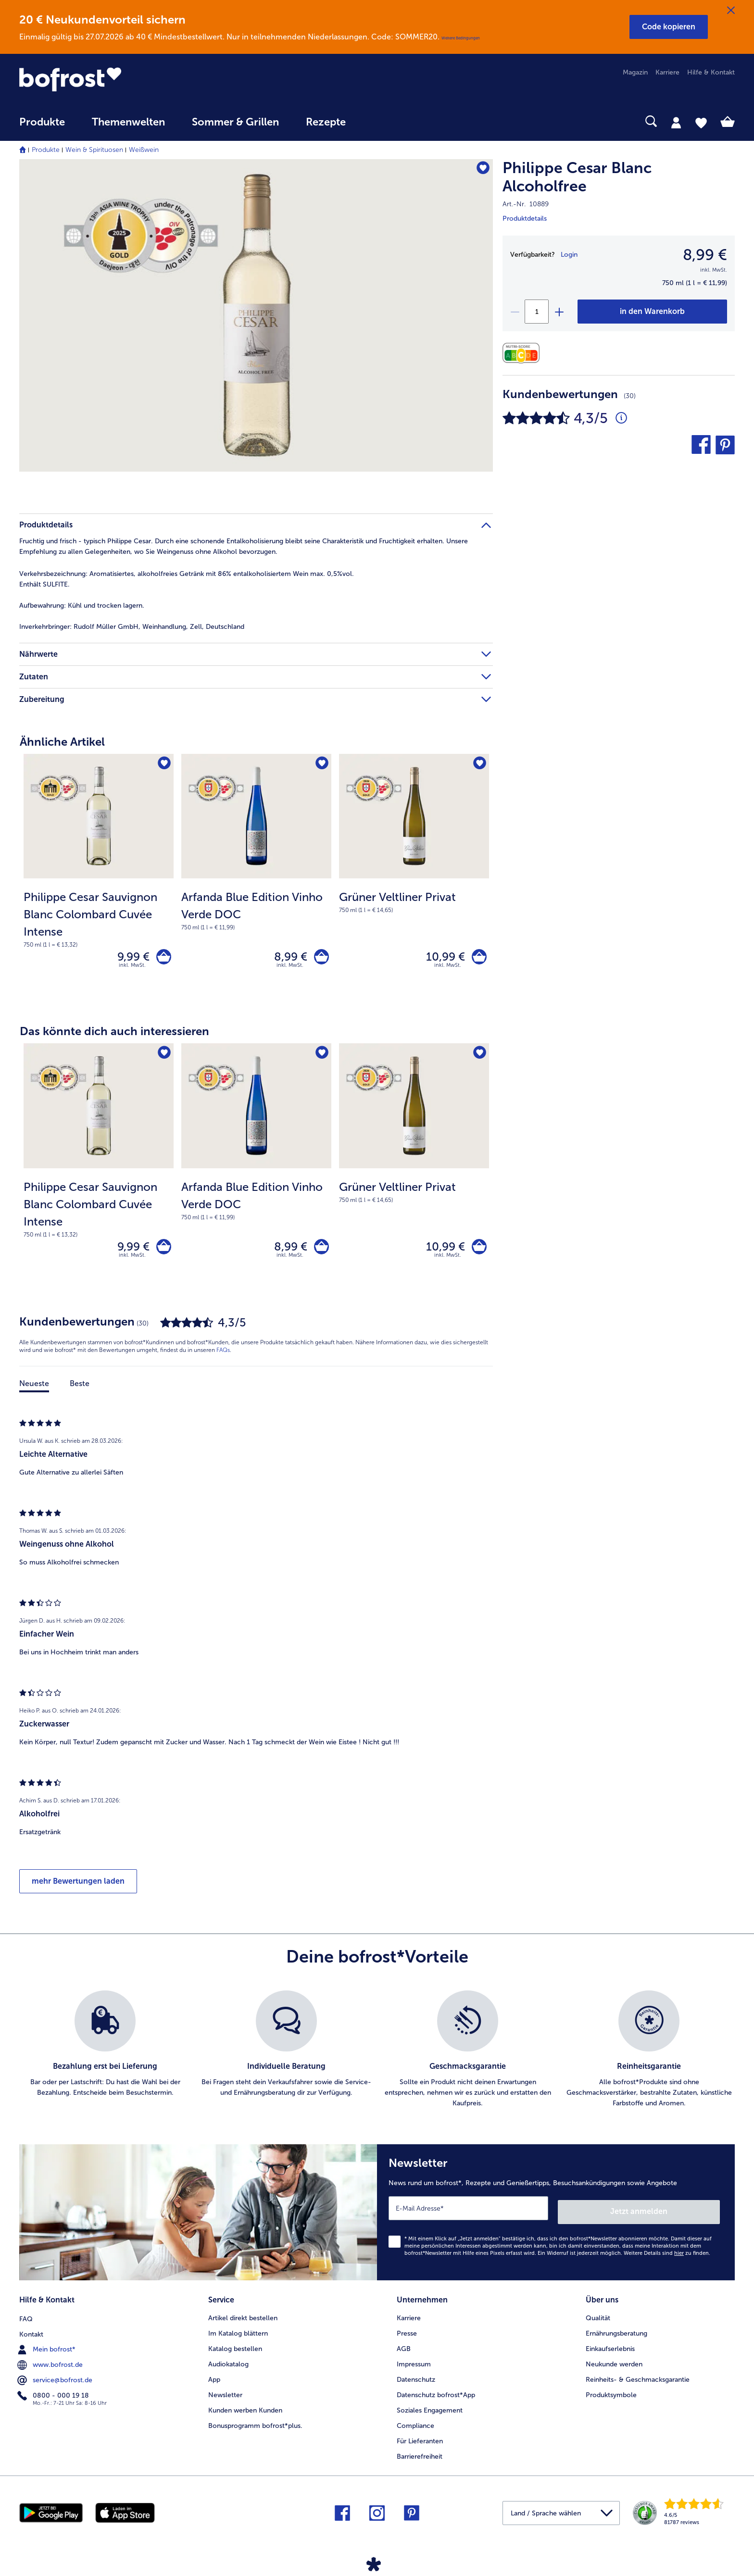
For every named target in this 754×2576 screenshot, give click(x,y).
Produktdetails (525, 218)
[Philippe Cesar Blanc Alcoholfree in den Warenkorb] (652, 312)
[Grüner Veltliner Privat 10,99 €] (414, 879)
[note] (99, 918)
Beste (79, 1390)
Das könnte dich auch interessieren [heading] (114, 1035)
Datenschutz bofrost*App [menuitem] (436, 2396)
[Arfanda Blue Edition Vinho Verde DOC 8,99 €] (256, 879)
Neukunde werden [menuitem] (614, 2366)
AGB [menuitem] (404, 2350)
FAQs (223, 1357)
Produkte (46, 150)
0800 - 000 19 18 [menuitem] (54, 2396)
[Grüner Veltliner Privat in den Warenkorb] (477, 958)
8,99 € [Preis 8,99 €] (286, 958)
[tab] (676, 122)
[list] (377, 2057)
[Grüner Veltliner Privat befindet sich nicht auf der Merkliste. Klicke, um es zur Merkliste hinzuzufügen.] (479, 764)
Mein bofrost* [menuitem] (47, 2350)
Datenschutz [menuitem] (416, 2381)
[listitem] (105, 2057)
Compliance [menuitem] (415, 2427)
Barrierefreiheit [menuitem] (419, 2458)
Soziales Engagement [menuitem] (430, 2412)
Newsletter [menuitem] (225, 2396)
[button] (668, 27)
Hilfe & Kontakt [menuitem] (711, 72)
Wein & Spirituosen (94, 150)
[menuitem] (42, 127)
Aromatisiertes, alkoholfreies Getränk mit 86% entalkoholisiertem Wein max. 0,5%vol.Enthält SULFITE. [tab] (186, 579)
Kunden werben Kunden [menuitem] (245, 2412)
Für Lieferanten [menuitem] (420, 2442)
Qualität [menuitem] (598, 2319)
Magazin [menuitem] (635, 72)
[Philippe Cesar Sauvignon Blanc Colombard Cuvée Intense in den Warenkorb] (161, 958)
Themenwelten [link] (128, 122)
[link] (126, 79)
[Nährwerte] (523, 353)
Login (569, 254)
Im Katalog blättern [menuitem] (238, 2335)
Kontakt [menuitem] (31, 2335)
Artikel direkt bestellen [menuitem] (242, 2319)
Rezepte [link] (326, 122)
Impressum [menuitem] (414, 2366)
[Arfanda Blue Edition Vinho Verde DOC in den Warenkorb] (319, 958)
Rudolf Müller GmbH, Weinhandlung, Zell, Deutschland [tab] (131, 627)
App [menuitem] (214, 2381)
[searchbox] (379, 121)
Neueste (34, 1390)
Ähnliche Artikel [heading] (62, 742)
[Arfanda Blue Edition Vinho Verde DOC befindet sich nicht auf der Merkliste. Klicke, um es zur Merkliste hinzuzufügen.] (321, 764)
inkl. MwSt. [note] (132, 968)
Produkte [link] (42, 122)
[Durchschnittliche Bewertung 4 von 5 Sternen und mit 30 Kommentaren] (621, 418)
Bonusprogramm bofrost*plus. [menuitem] (255, 2427)
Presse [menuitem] (407, 2335)
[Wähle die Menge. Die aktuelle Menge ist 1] (537, 312)
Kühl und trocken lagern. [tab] (81, 605)
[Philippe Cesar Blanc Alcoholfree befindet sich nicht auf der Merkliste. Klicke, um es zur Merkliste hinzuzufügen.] (481, 169)
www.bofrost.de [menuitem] (51, 2365)
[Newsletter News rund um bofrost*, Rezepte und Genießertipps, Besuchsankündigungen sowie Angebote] (556, 2217)
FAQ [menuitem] (26, 2319)
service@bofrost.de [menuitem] (55, 2381)
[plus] (558, 312)
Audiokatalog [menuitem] (228, 2366)
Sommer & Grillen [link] (235, 122)
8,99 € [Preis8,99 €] (705, 255)
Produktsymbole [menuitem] (611, 2396)
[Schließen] (731, 10)
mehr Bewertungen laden (78, 1888)
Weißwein (144, 150)
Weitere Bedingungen (460, 38)
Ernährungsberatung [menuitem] (616, 2335)
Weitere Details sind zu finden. (667, 2256)
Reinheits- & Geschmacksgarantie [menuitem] (638, 2381)
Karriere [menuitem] (667, 72)
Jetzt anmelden (678, 2214)
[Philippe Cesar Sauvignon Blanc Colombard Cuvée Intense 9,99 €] (99, 879)
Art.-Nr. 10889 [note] (526, 204)
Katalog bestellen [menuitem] (235, 2350)
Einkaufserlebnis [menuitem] (610, 2350)
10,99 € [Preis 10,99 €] (441, 958)
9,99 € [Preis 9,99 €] (129, 958)
